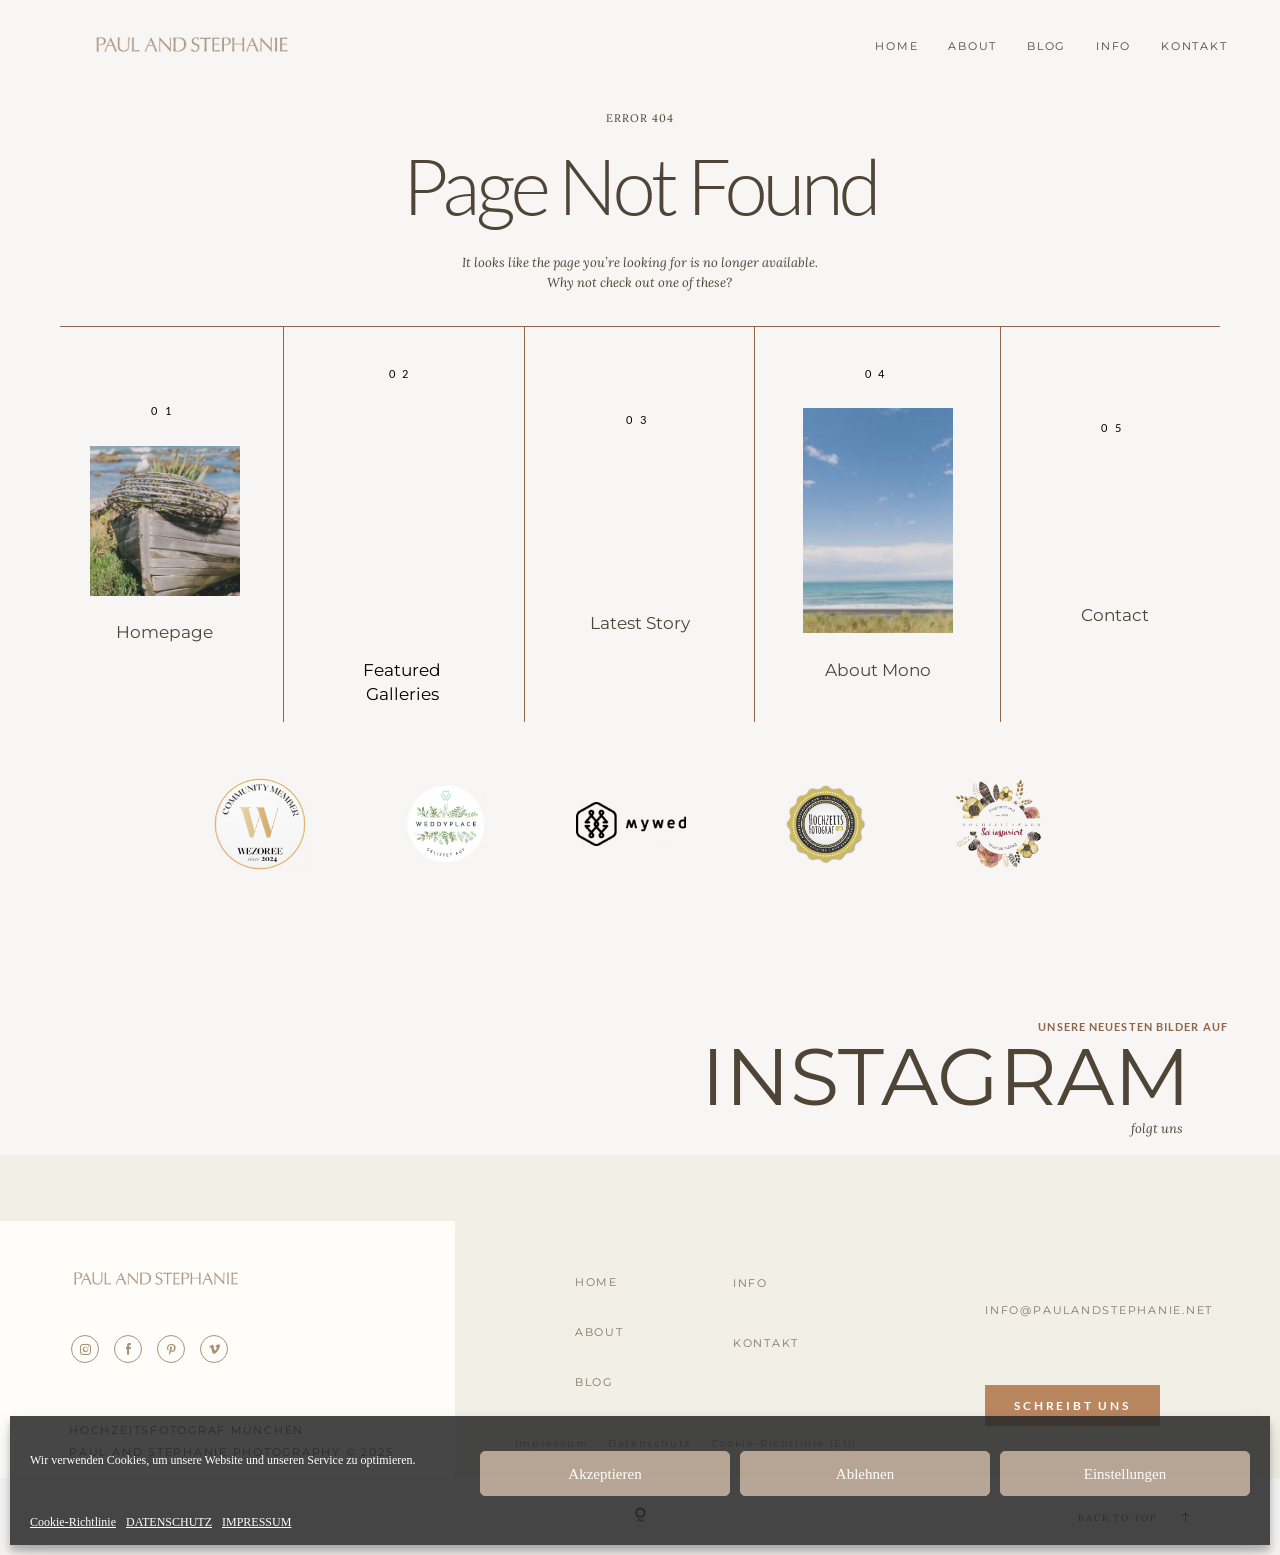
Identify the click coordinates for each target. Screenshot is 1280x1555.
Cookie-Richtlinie (73, 1522)
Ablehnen (865, 1474)
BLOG (1046, 46)
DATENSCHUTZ (169, 1522)
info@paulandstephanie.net (1099, 1310)
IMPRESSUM (256, 1522)
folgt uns (1157, 1128)
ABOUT (972, 46)
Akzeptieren (604, 1474)
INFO (1113, 46)
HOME (896, 46)
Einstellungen (1125, 1474)
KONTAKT (1194, 46)
